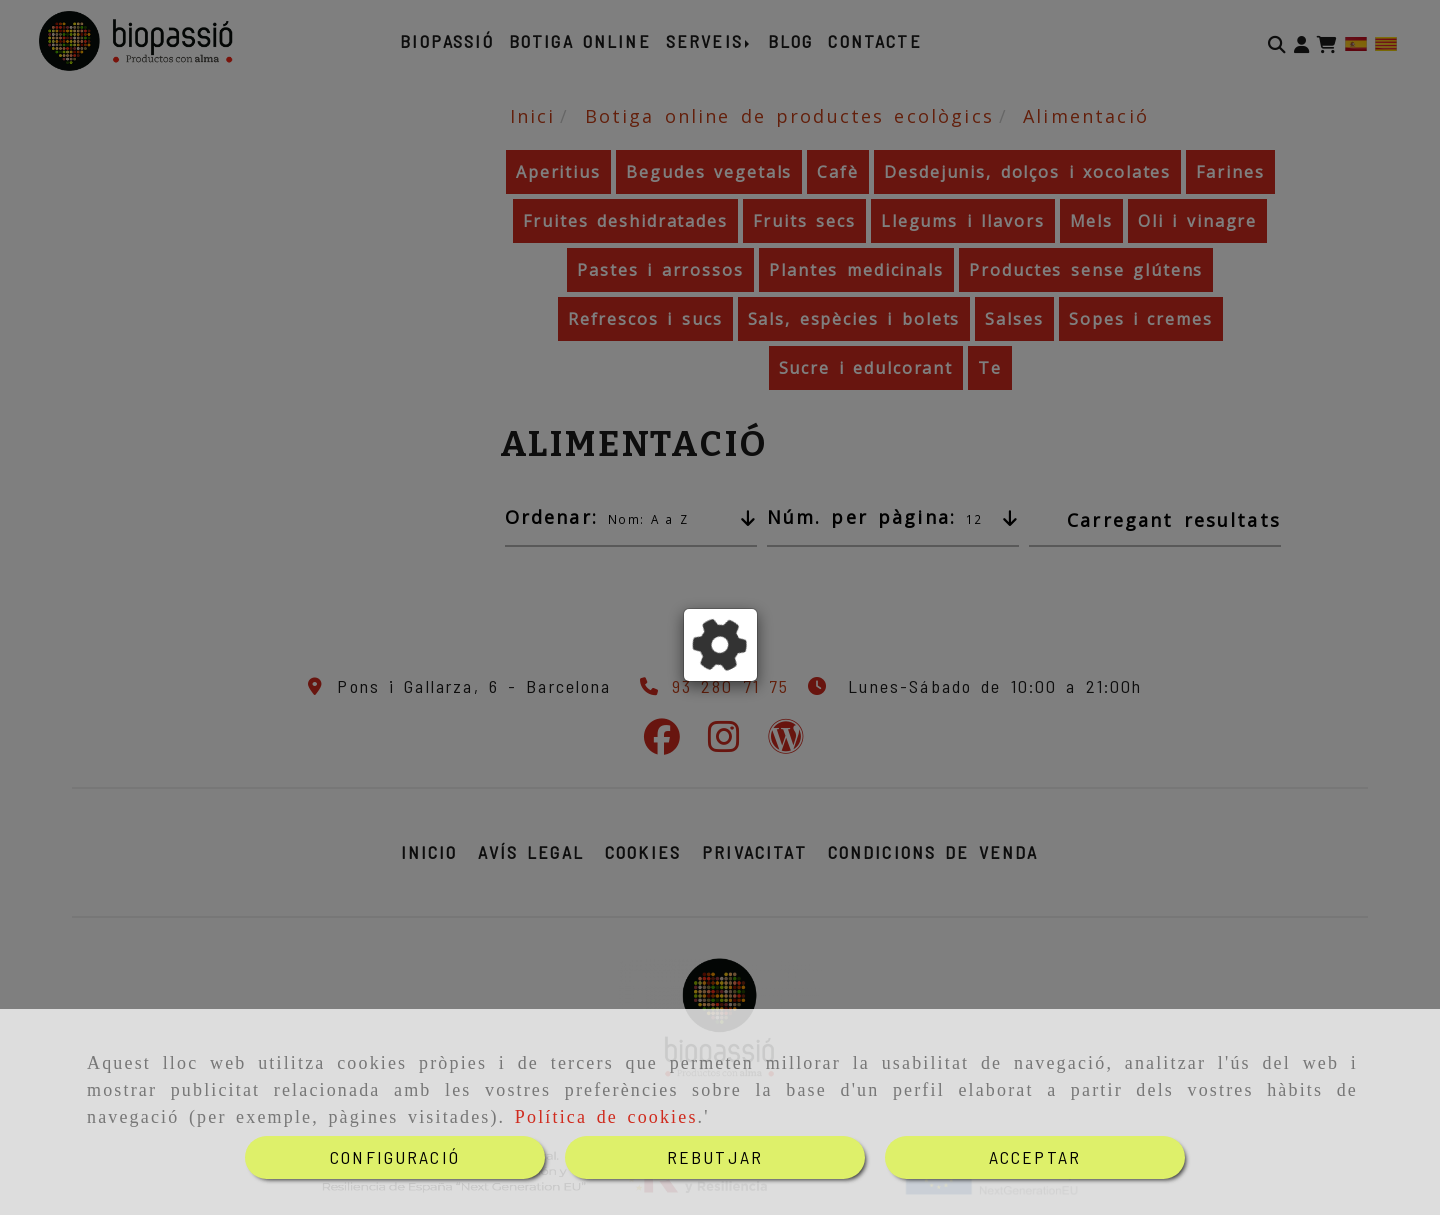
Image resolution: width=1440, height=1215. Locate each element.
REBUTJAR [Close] (715, 1157)
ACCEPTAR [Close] (1035, 1157)
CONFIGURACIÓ (395, 1157)
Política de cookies (606, 1117)
